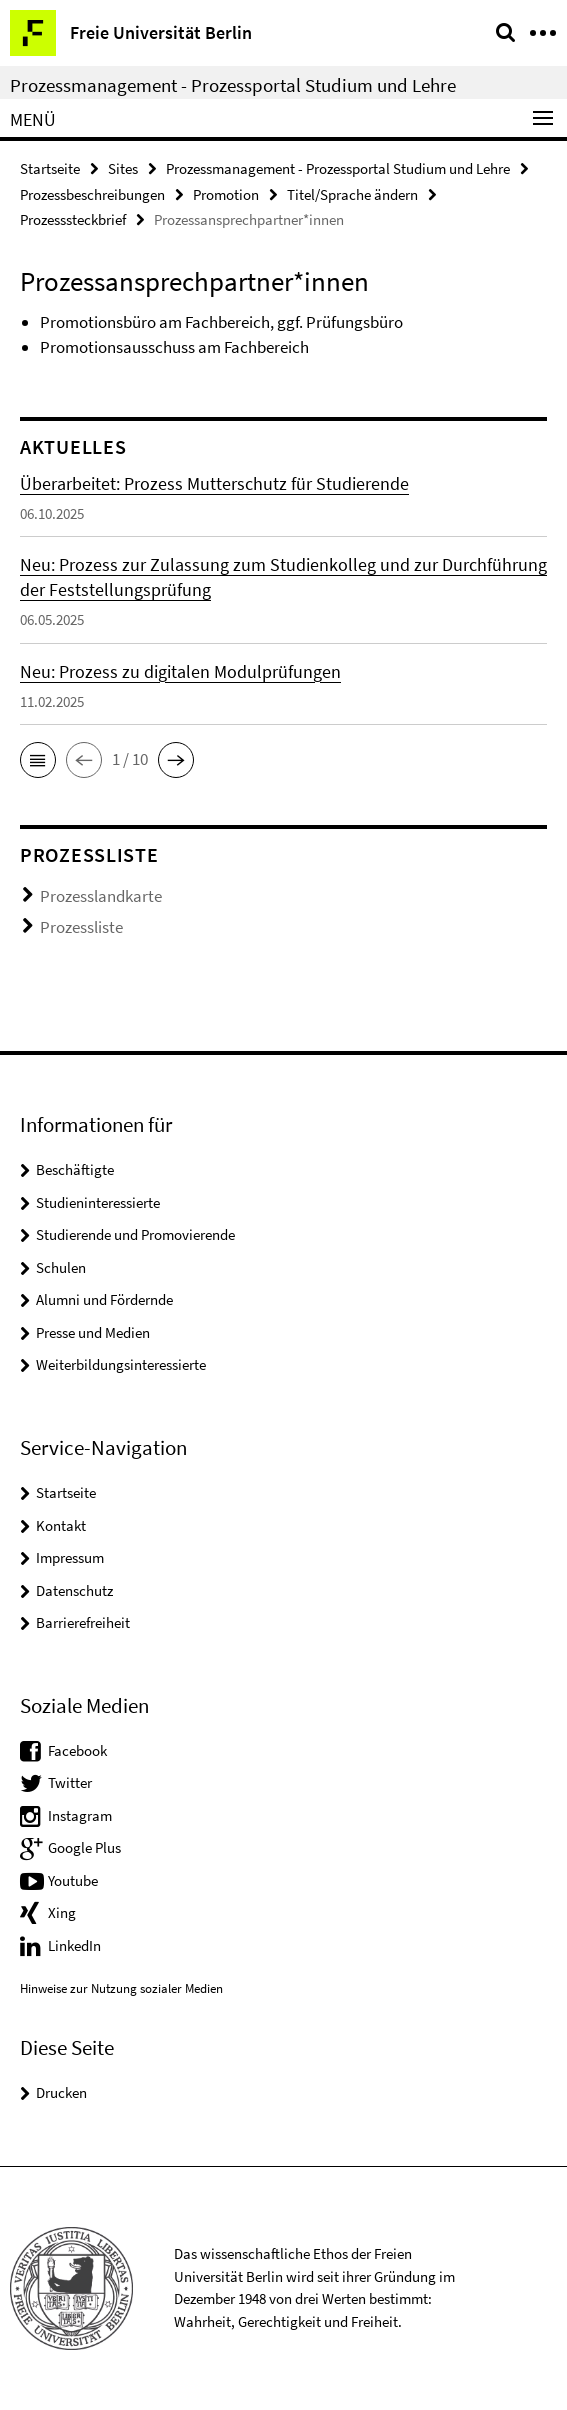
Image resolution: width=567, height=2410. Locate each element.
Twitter (70, 1782)
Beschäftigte (75, 1169)
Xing (62, 1912)
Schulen (61, 1267)
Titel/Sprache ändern (352, 194)
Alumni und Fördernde (104, 1299)
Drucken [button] (61, 2092)
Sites (123, 168)
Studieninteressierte (98, 1202)
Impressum (70, 1557)
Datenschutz (74, 1590)
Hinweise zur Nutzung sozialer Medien (121, 1988)
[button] (38, 760)
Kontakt (61, 1525)
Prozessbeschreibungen (92, 194)
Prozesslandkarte (101, 896)
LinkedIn (74, 1945)
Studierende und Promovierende (135, 1234)
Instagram (80, 1815)
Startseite (50, 168)
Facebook (77, 1750)
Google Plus (84, 1847)
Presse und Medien (93, 1332)
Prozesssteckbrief (73, 219)
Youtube (73, 1880)
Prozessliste (81, 927)
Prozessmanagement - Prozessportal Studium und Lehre (233, 85)
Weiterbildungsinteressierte (121, 1364)
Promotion (226, 194)
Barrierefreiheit (83, 1622)
